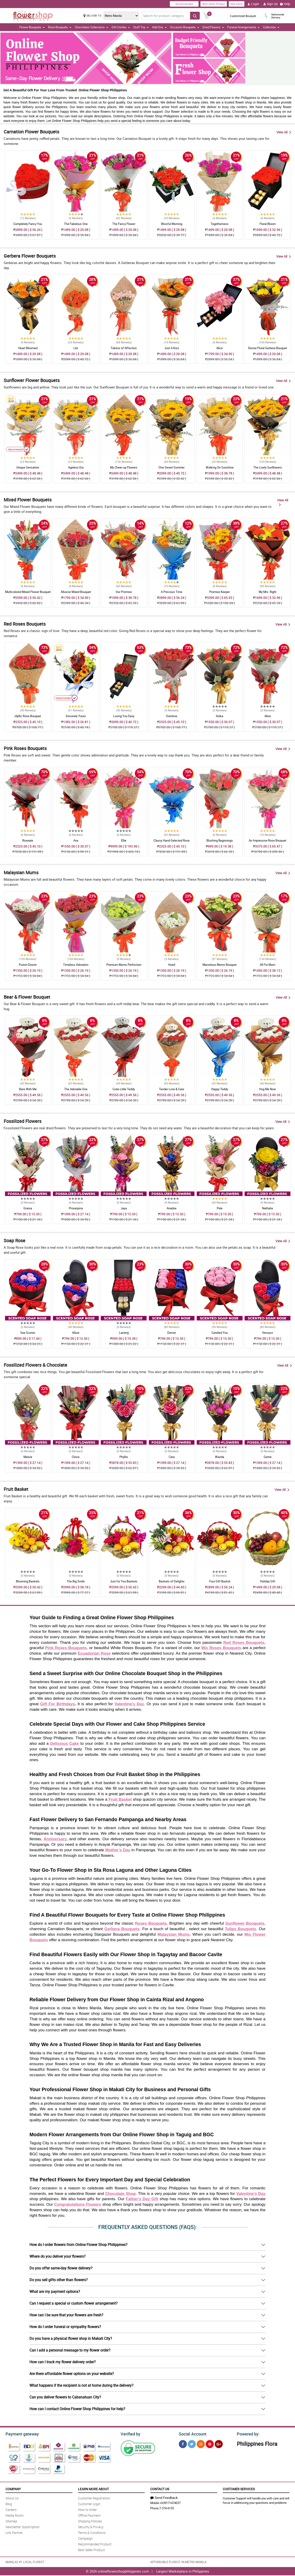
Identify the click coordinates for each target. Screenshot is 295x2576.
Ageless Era (76, 467)
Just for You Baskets (123, 1581)
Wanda (219, 1457)
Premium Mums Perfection (123, 965)
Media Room (14, 2515)
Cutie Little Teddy (124, 1089)
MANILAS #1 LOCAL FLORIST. (25, 2561)
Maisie (27, 1457)
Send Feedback (164, 2497)
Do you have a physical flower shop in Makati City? (70, 2338)
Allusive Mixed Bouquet (76, 592)
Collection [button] (271, 27)
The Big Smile (76, 1581)
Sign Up (270, 3)
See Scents (27, 1333)
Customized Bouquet (243, 16)
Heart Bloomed (28, 348)
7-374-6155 (166, 2507)
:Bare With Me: (27, 1089)
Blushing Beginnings (219, 840)
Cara (172, 1457)
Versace (267, 1333)
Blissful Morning (171, 224)
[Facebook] (183, 2443)
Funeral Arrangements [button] (243, 27)
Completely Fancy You (27, 224)
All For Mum (267, 965)
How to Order (87, 2509)
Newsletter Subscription (23, 2526)
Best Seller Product (213, 4)
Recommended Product (95, 2543)
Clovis (76, 1457)
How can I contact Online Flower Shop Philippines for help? (77, 2408)
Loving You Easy (123, 716)
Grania (27, 1208)
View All (283, 132)
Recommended (184, 4)
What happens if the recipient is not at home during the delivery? (81, 2385)
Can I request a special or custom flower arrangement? (73, 2303)
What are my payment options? (54, 2291)
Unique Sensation (27, 467)
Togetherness (219, 224)
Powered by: (247, 2433)
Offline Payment (89, 2515)
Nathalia (267, 1208)
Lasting (124, 1333)
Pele (220, 1208)
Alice (219, 348)
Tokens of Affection (124, 348)
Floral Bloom (268, 224)
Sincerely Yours (76, 716)
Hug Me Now (267, 1089)
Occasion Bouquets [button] (184, 27)
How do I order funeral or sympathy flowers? (65, 2326)
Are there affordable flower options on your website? (71, 2373)
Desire (171, 1333)
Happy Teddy (219, 1089)
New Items (236, 4)
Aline (267, 716)
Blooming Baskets (28, 1581)
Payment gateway (20, 2433)
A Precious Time (171, 592)
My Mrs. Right (267, 592)
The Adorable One (75, 1089)
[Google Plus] (219, 2443)
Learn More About (93, 2488)
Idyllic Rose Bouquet (27, 716)
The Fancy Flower (123, 224)
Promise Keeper (219, 592)
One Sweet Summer (172, 467)
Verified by (130, 2433)
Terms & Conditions (92, 2532)
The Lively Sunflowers (267, 467)
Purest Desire (28, 965)
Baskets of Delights (172, 1581)
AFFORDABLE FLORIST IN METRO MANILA (178, 2561)
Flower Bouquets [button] (32, 27)
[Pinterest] (210, 2443)
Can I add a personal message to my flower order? (69, 2350)
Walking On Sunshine (220, 467)
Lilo (75, 348)
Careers (11, 2509)
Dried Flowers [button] (213, 27)
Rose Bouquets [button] (59, 27)
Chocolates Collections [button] (91, 27)
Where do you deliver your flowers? (57, 2256)
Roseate (27, 840)
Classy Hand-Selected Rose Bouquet (171, 842)
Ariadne (171, 1208)
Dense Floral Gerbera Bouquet (267, 348)
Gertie (268, 1457)
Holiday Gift (267, 1581)
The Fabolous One (76, 224)
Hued (171, 965)
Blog (9, 2503)
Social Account (191, 2433)
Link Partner (14, 2532)
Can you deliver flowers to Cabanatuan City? (65, 2397)
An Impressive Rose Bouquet (267, 840)
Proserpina (76, 1208)
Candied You (219, 1333)
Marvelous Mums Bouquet (219, 965)
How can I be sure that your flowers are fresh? (66, 2314)
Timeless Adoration (75, 965)
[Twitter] (192, 2443)
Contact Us (159, 2488)
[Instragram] (201, 2443)
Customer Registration (94, 2497)
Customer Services (239, 2488)
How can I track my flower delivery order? (62, 2361)
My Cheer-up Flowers (123, 467)
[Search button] (195, 16)
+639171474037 (170, 2502)
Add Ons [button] (159, 27)
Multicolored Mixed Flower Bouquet (28, 592)
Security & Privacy (91, 2526)
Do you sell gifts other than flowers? (58, 2279)
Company (13, 2488)
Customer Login (89, 2503)
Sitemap (11, 2520)
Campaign (85, 2538)
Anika (219, 716)
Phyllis (123, 1457)
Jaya (124, 1208)
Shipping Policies (90, 2520)
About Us (12, 2497)
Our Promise (124, 592)
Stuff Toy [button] (141, 27)
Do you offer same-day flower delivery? (61, 2268)
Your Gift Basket (219, 1581)
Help (285, 3)
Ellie (123, 840)
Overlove (171, 716)
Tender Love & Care (171, 1089)
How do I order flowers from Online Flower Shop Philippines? (78, 2244)
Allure (75, 1333)
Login (253, 3)
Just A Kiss (171, 348)
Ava (75, 840)
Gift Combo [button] (121, 27)
